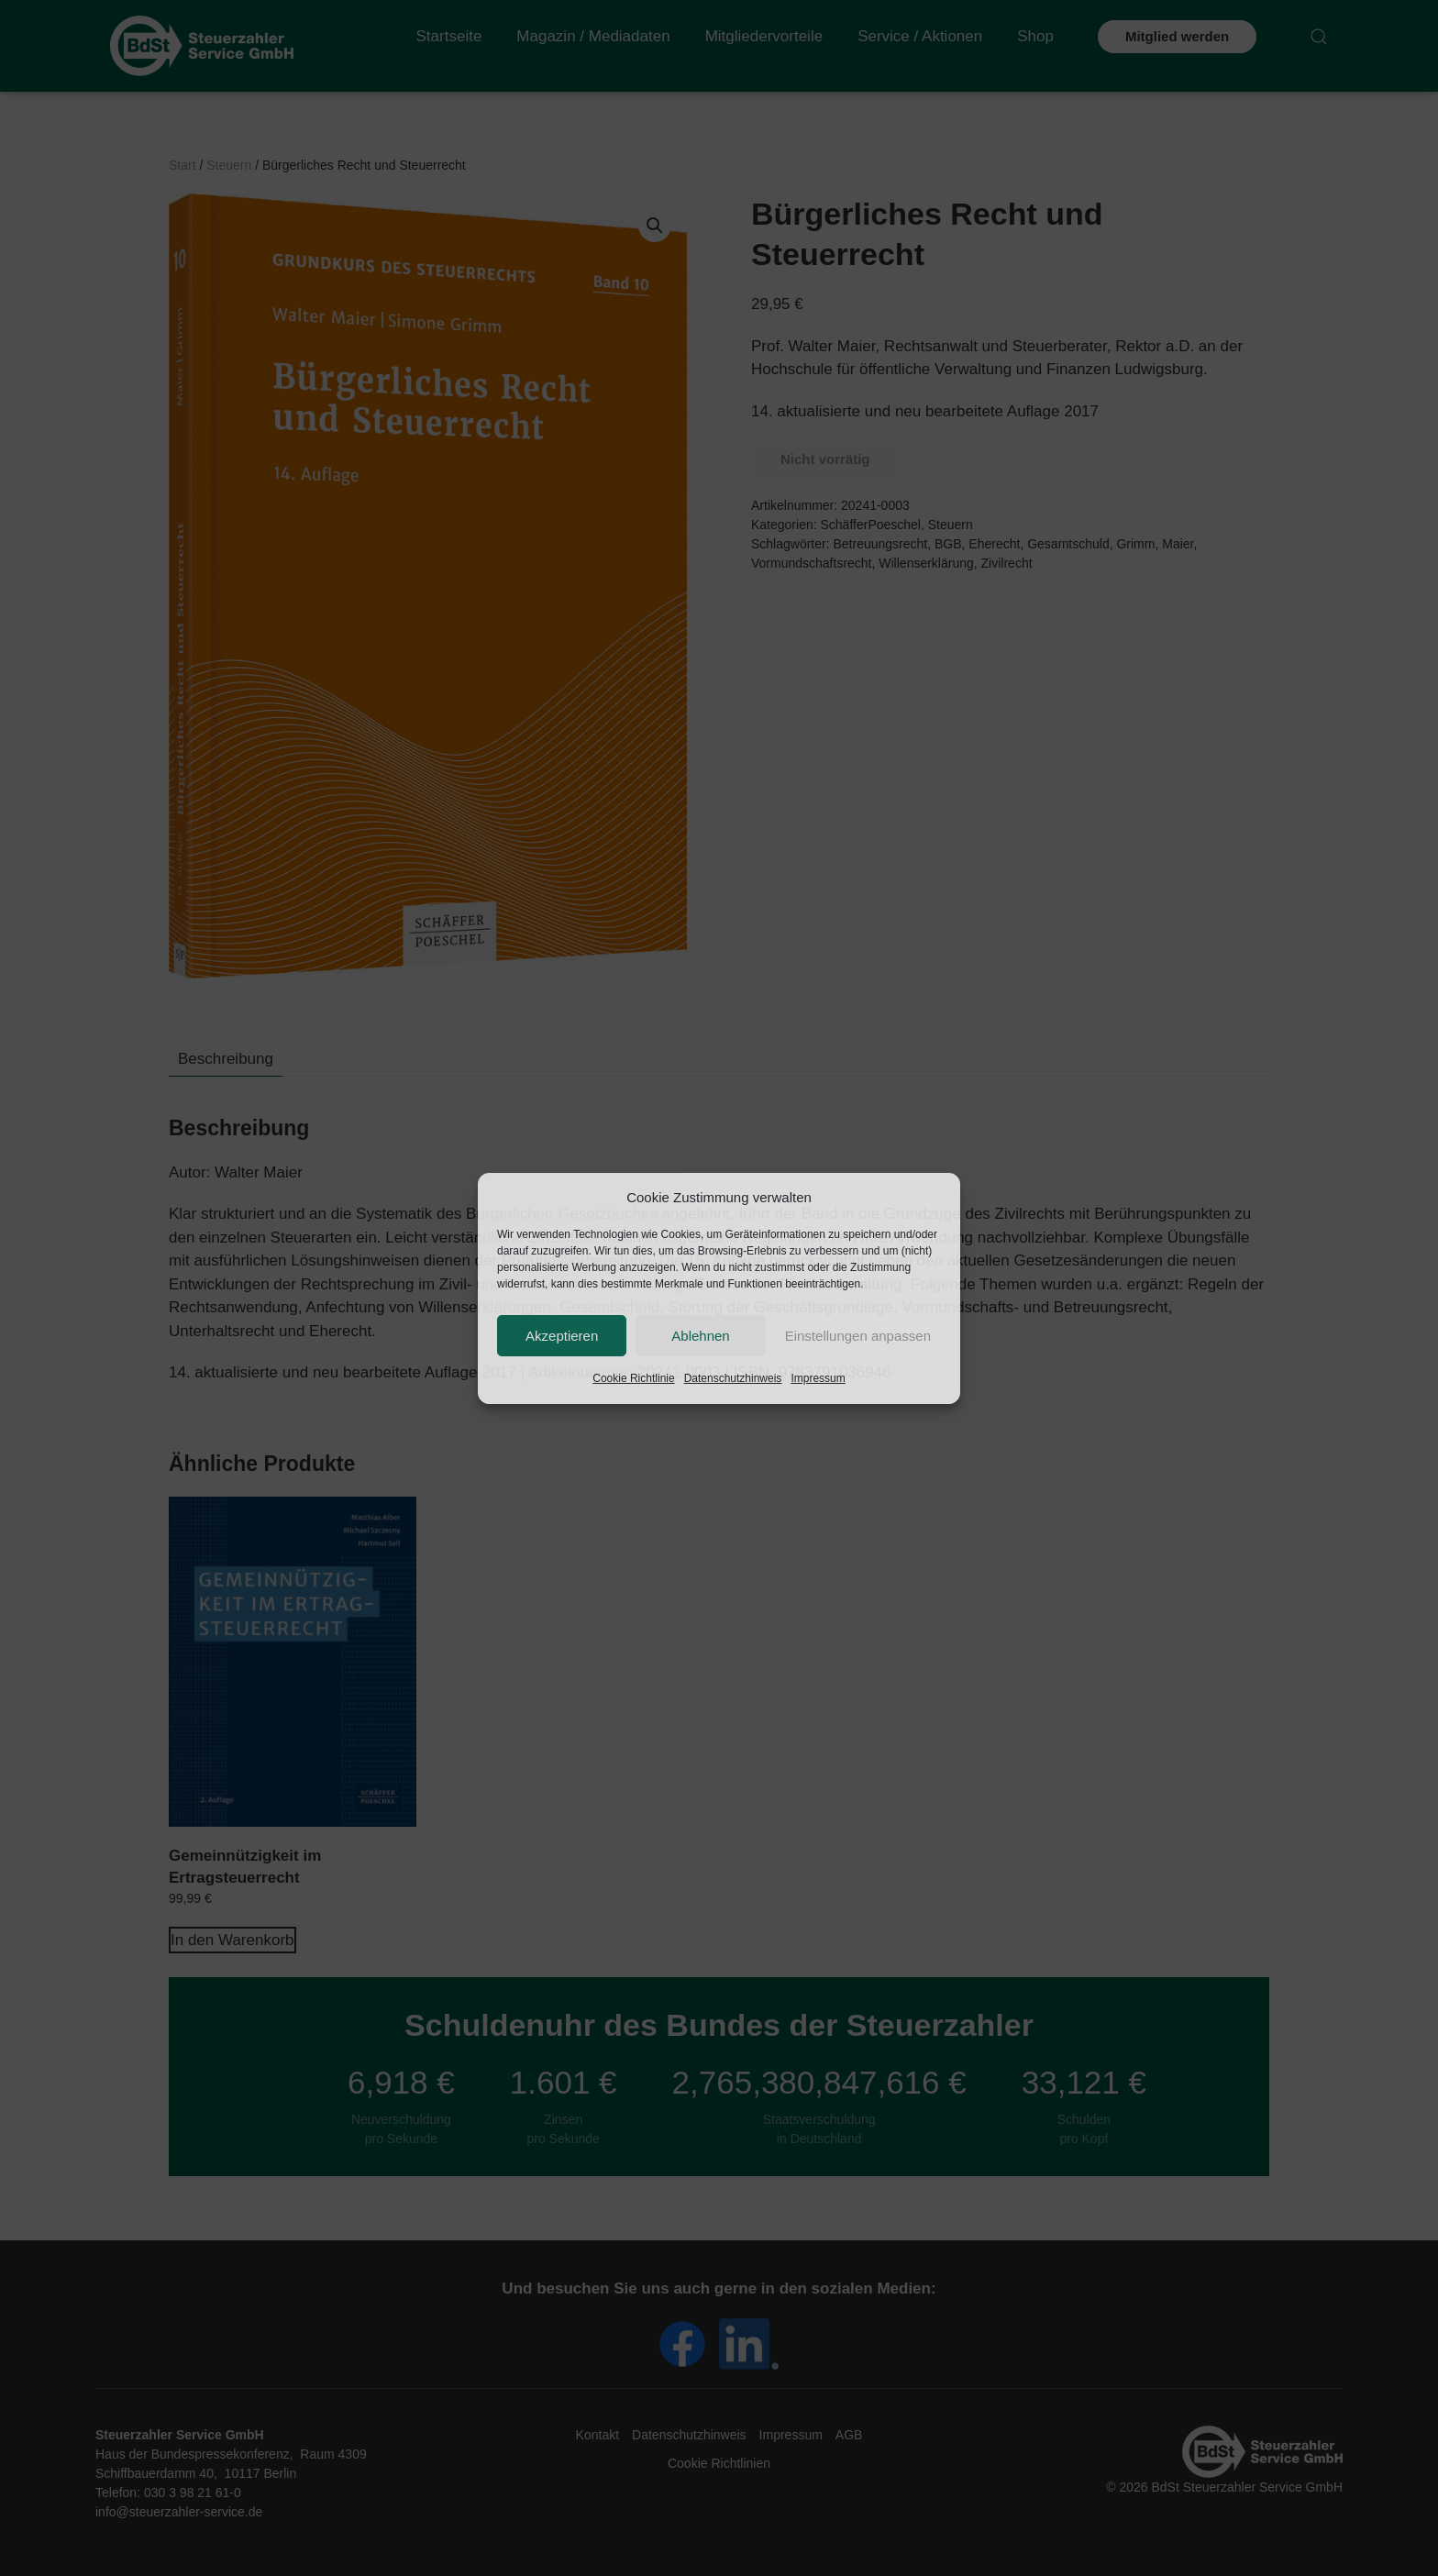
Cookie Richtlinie (633, 1378)
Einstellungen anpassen (858, 1335)
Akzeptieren (561, 1335)
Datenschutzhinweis (733, 1378)
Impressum (818, 1378)
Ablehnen (700, 1335)
